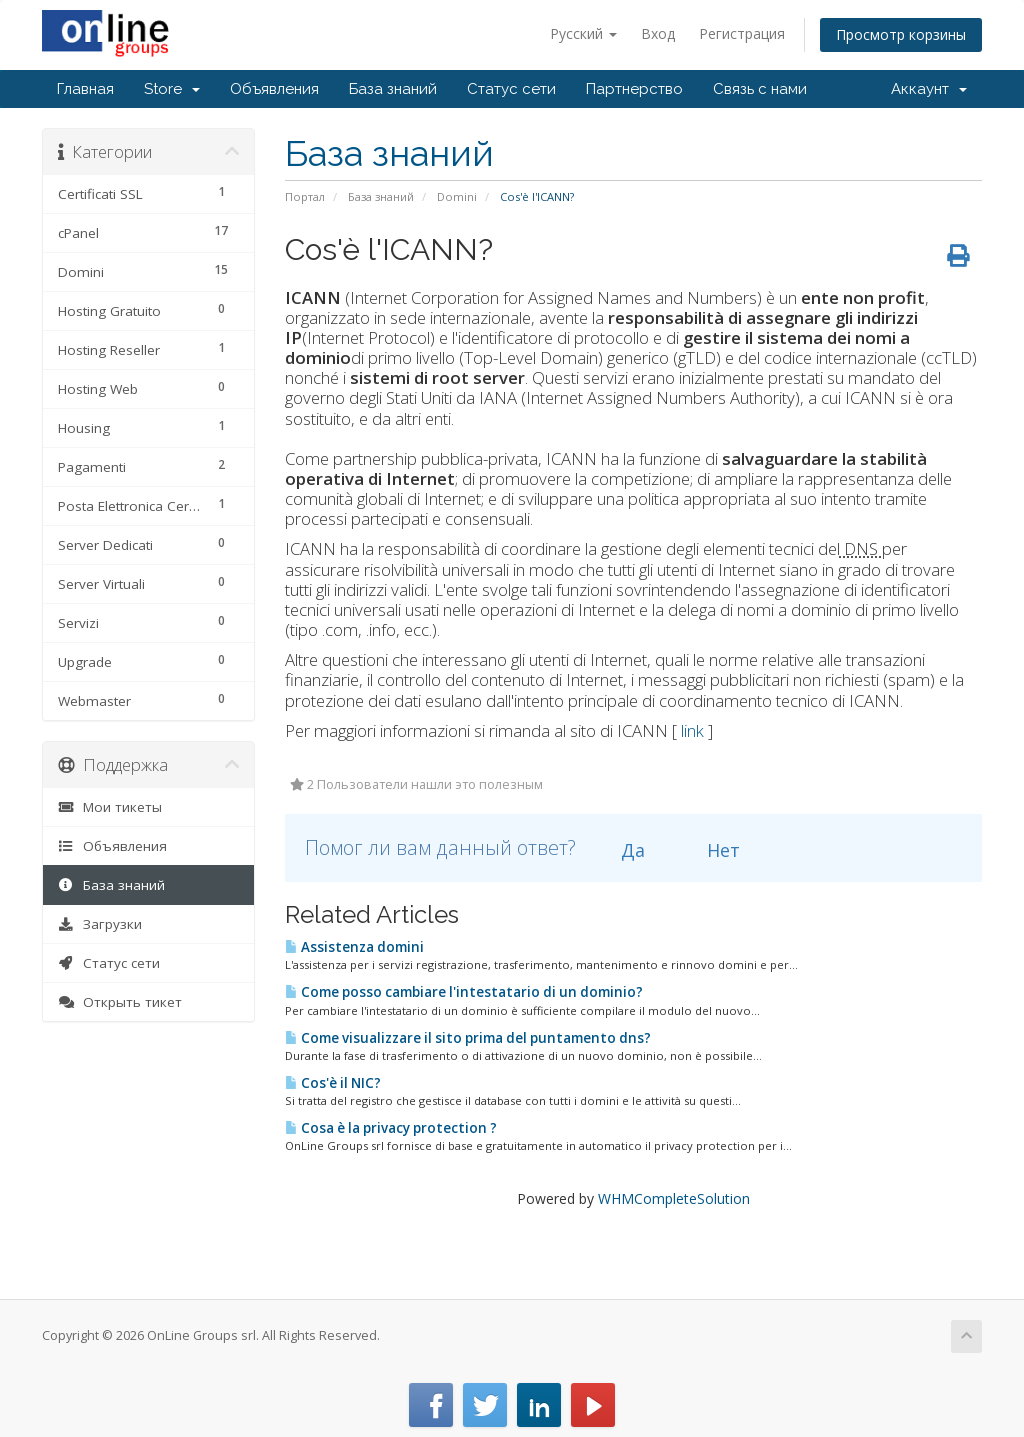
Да (621, 850)
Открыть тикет (120, 1002)
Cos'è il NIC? (333, 1083)
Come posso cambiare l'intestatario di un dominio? (464, 992)
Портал (305, 196)
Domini (457, 196)
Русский (583, 33)
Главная (85, 89)
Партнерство (634, 89)
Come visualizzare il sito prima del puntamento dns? (468, 1038)
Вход (658, 33)
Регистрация (742, 33)
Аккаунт (929, 89)
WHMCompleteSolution (674, 1198)
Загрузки (100, 924)
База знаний (393, 89)
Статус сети (511, 89)
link (692, 730)
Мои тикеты (110, 807)
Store (172, 89)
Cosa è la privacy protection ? (391, 1128)
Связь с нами (760, 89)
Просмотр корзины (901, 34)
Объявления (274, 89)
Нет (712, 850)
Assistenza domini (354, 947)
